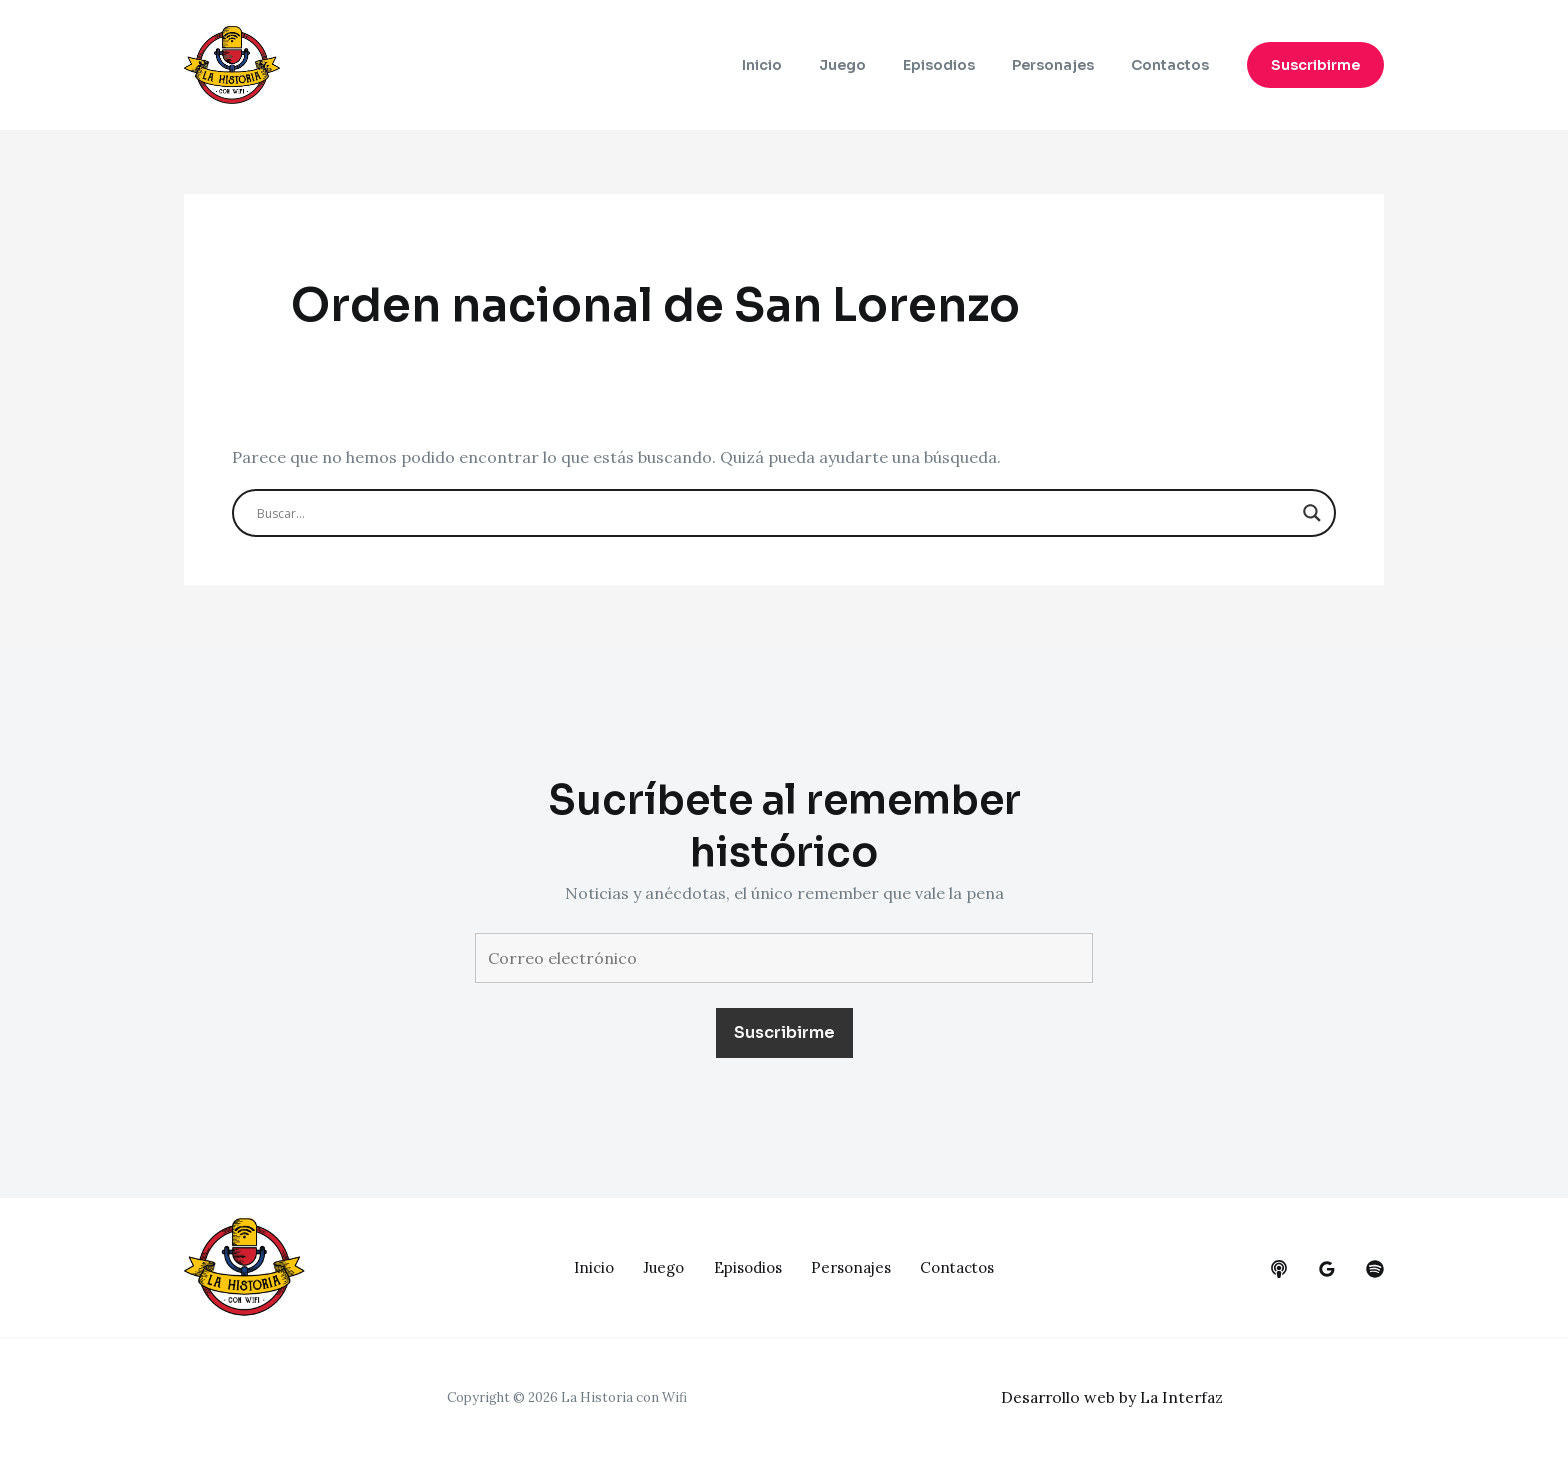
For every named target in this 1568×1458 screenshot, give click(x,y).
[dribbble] (1375, 1269)
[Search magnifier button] (1312, 513)
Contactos (1174, 65)
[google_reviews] (1327, 1269)
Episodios (961, 65)
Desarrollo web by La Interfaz (1115, 1397)
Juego (873, 65)
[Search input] (775, 513)
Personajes (1066, 65)
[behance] (1279, 1269)
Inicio (802, 65)
